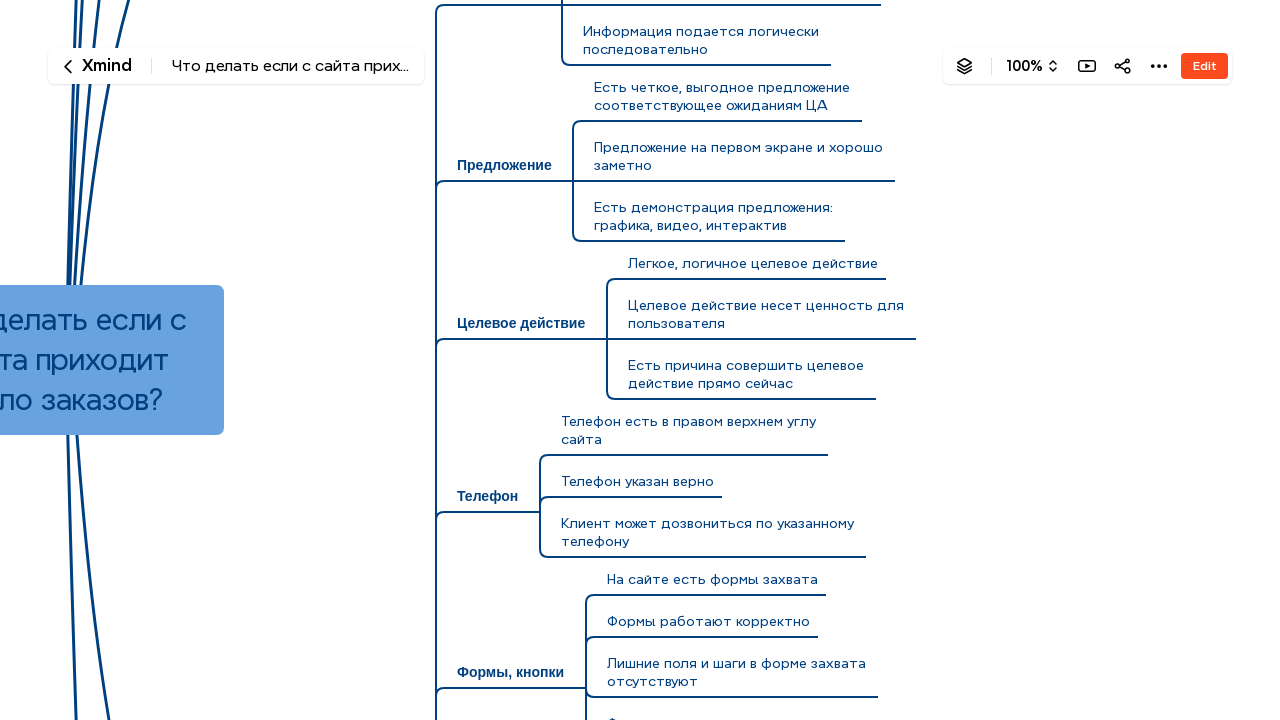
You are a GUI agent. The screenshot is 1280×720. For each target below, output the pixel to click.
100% (1024, 66)
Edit (1204, 65)
